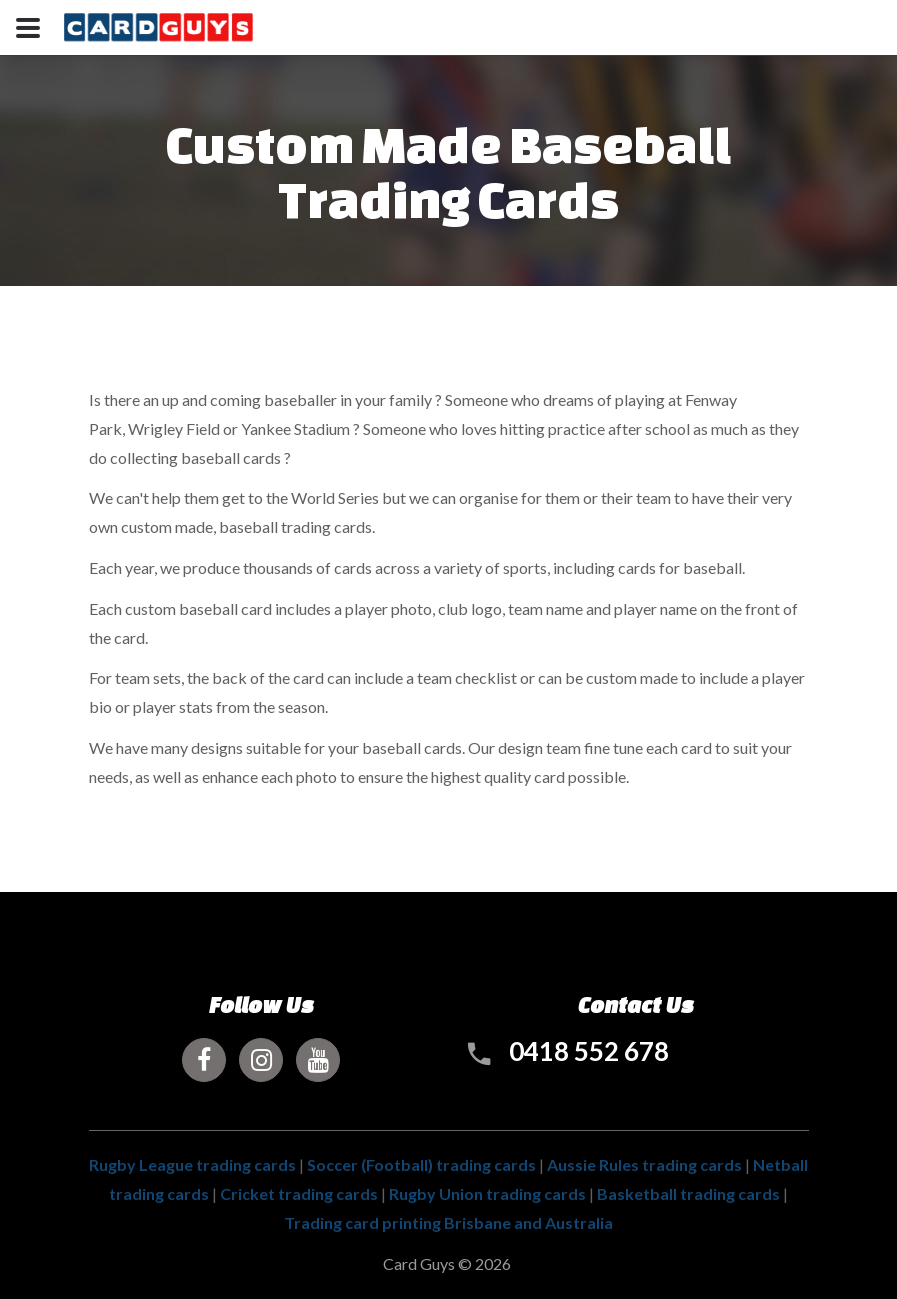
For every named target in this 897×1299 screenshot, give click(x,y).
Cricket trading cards (299, 1193)
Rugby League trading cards (192, 1164)
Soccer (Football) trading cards (421, 1164)
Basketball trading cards (688, 1193)
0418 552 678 (589, 1051)
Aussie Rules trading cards (644, 1164)
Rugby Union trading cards (487, 1193)
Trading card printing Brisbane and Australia (448, 1222)
